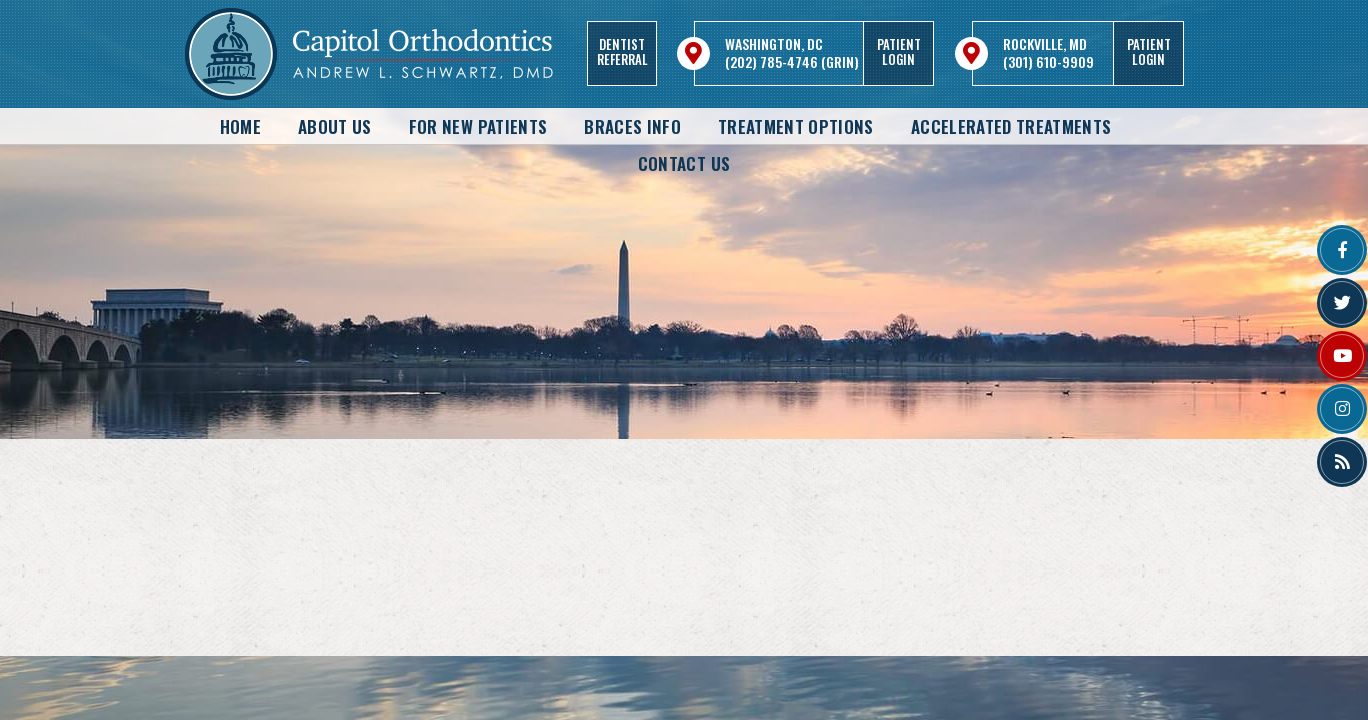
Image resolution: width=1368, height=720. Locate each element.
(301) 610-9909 (1048, 62)
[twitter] (1342, 303)
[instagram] (1342, 409)
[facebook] (1342, 250)
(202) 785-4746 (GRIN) (792, 62)
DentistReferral (622, 51)
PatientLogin (899, 51)
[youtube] (1342, 356)
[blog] (1342, 462)
